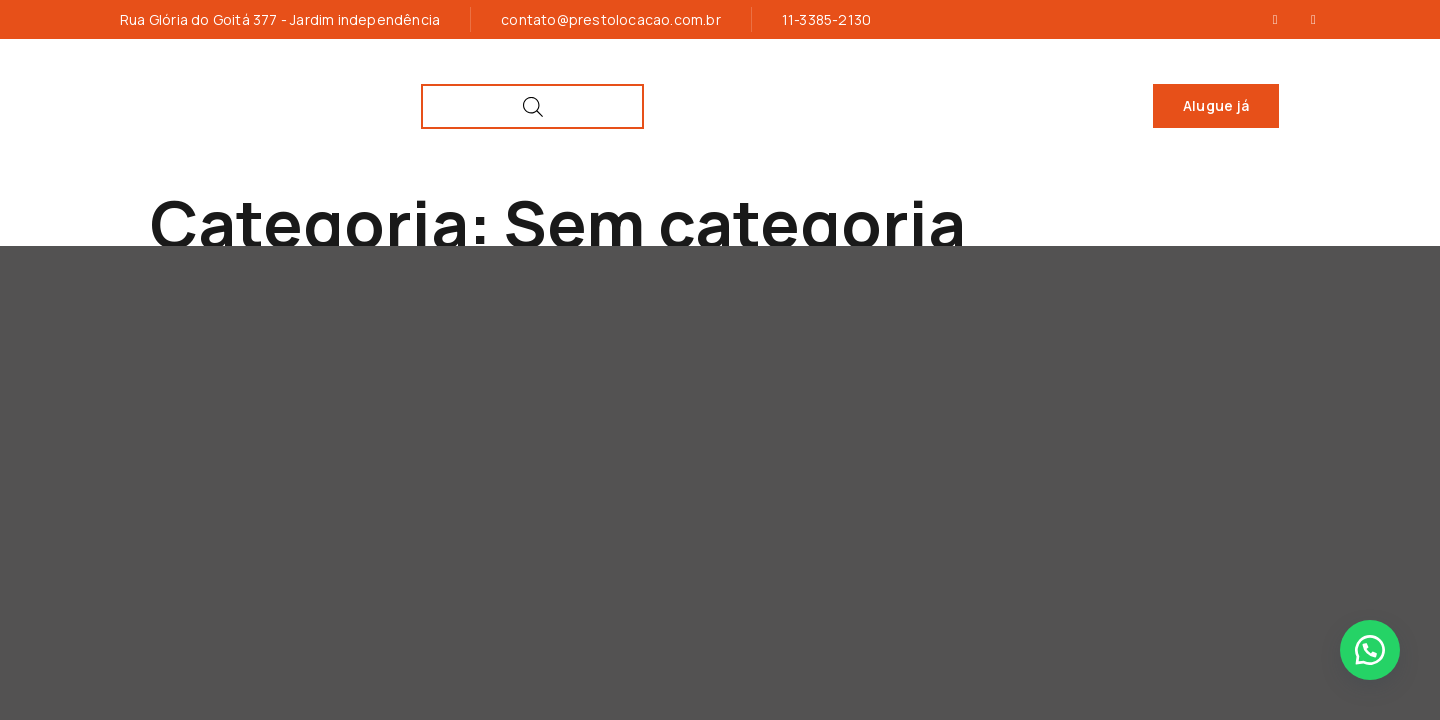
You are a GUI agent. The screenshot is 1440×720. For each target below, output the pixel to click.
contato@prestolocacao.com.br (611, 19)
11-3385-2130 (826, 19)
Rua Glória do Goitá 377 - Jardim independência (280, 19)
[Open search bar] (1277, 105)
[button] (1370, 650)
